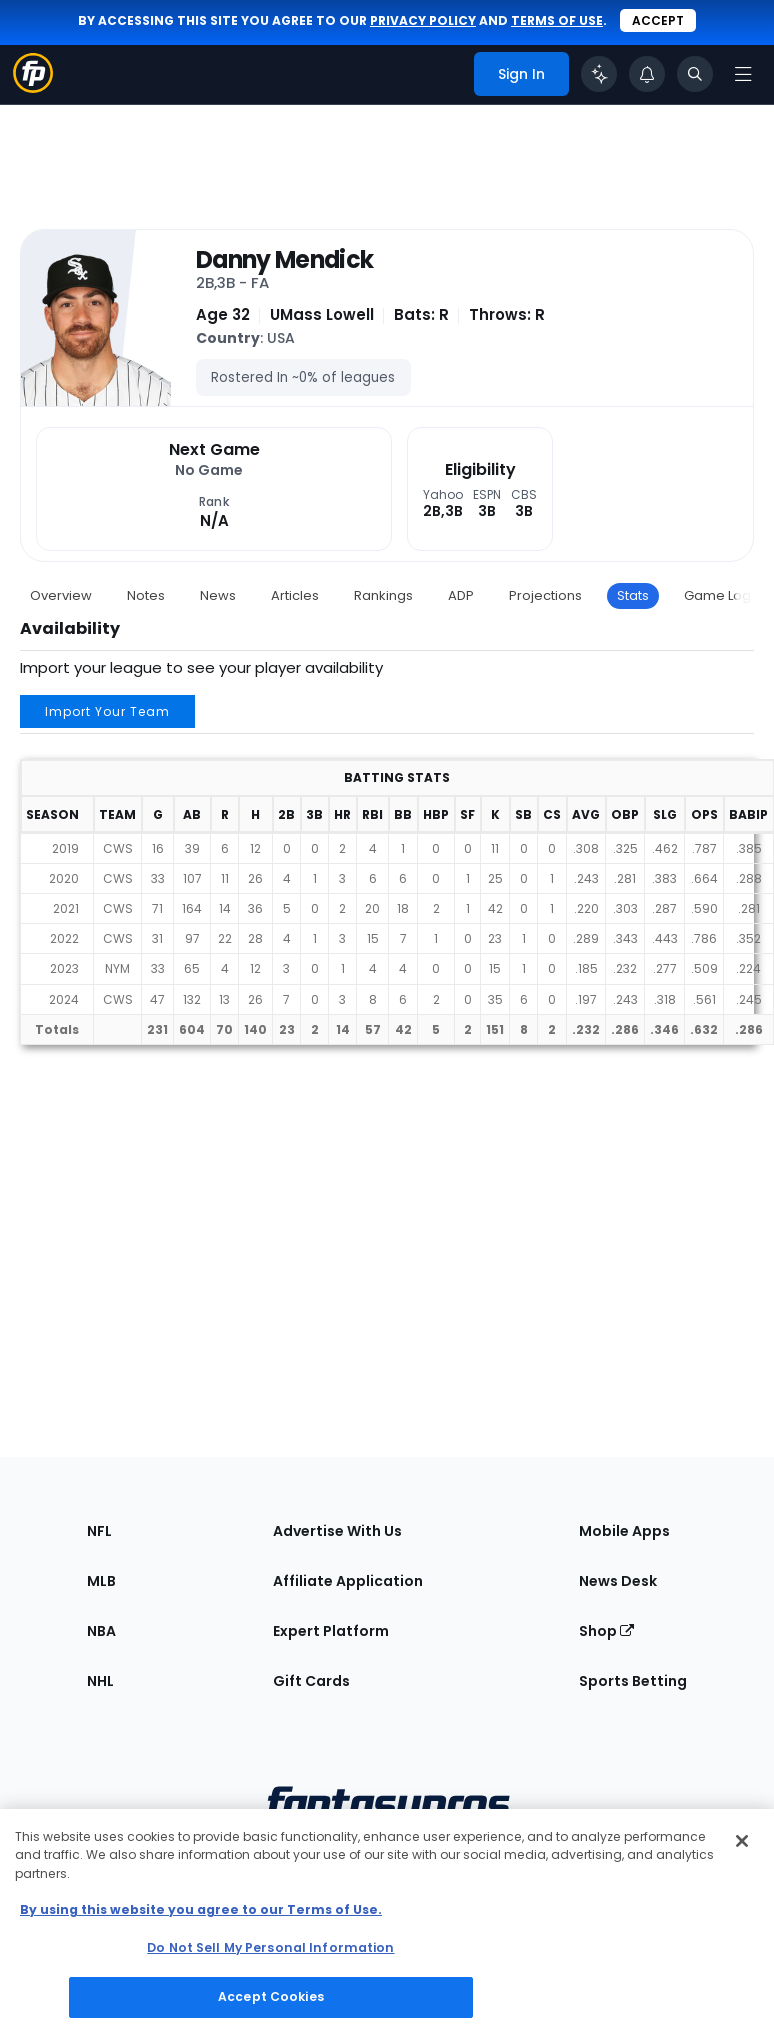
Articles (295, 595)
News (218, 595)
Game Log (717, 595)
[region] (387, 1918)
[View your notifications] (647, 74)
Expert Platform (331, 1631)
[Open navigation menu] (743, 74)
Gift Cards (311, 1681)
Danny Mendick (285, 260)
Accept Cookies (271, 1996)
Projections (545, 595)
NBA (101, 1631)
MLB (101, 1581)
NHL (100, 1681)
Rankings (383, 595)
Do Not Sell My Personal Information (270, 1947)
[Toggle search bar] (695, 74)
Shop (606, 1631)
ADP (461, 595)
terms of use (557, 20)
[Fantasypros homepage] (33, 87)
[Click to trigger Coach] (599, 74)
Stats (633, 595)
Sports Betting (633, 1681)
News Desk (618, 1581)
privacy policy (423, 20)
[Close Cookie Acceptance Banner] (742, 1841)
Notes (146, 595)
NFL (99, 1531)
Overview (61, 595)
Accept (658, 20)
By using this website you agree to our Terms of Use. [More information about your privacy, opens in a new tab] (201, 1909)
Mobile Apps (624, 1531)
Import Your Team (107, 711)
